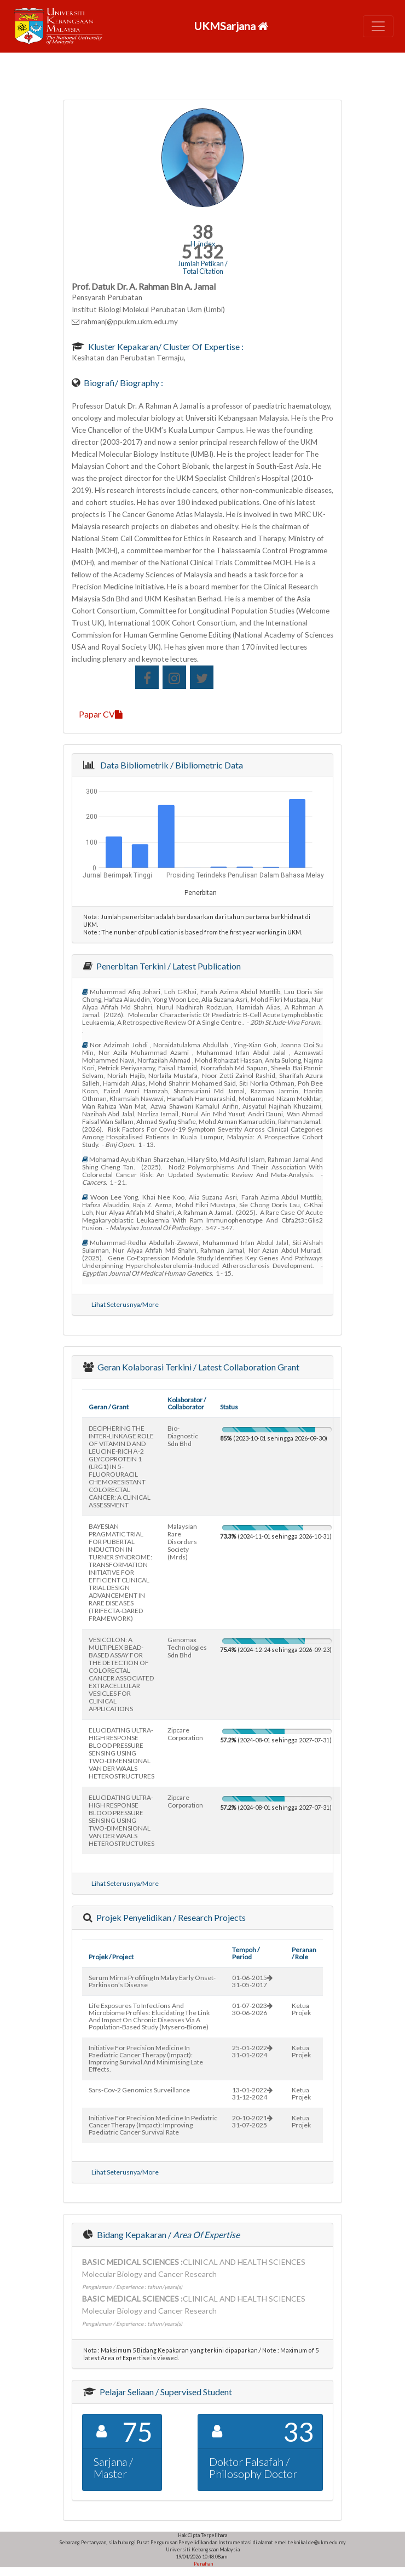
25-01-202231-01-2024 (252, 2051)
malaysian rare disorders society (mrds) (182, 1541)
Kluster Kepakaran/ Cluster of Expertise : (165, 346)
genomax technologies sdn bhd (187, 1647)
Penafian (203, 2564)
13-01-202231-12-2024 (252, 2093)
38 (202, 232)
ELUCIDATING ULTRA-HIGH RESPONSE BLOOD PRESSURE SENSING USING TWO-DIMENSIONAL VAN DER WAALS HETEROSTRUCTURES (121, 1753)
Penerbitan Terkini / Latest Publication (168, 966)
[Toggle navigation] (378, 26)
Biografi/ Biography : (122, 382)
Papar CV (101, 714)
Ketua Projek (301, 2009)
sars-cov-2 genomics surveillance (139, 2090)
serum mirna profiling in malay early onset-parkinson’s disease (152, 1981)
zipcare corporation (185, 1734)
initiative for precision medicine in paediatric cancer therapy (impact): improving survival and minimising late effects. (146, 2058)
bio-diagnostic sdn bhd (182, 1436)
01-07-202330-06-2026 (252, 2009)
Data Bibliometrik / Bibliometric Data (170, 765)
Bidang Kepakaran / (167, 2234)
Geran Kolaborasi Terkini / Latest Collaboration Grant (197, 1367)
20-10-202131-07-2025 (252, 2121)
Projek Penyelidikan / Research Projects (170, 1917)
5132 (202, 251)
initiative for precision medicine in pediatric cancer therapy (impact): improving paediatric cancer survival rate (153, 2125)
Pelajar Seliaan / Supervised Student (165, 2391)
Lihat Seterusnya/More (125, 1304)
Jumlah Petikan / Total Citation (203, 267)
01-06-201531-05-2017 (252, 1981)
